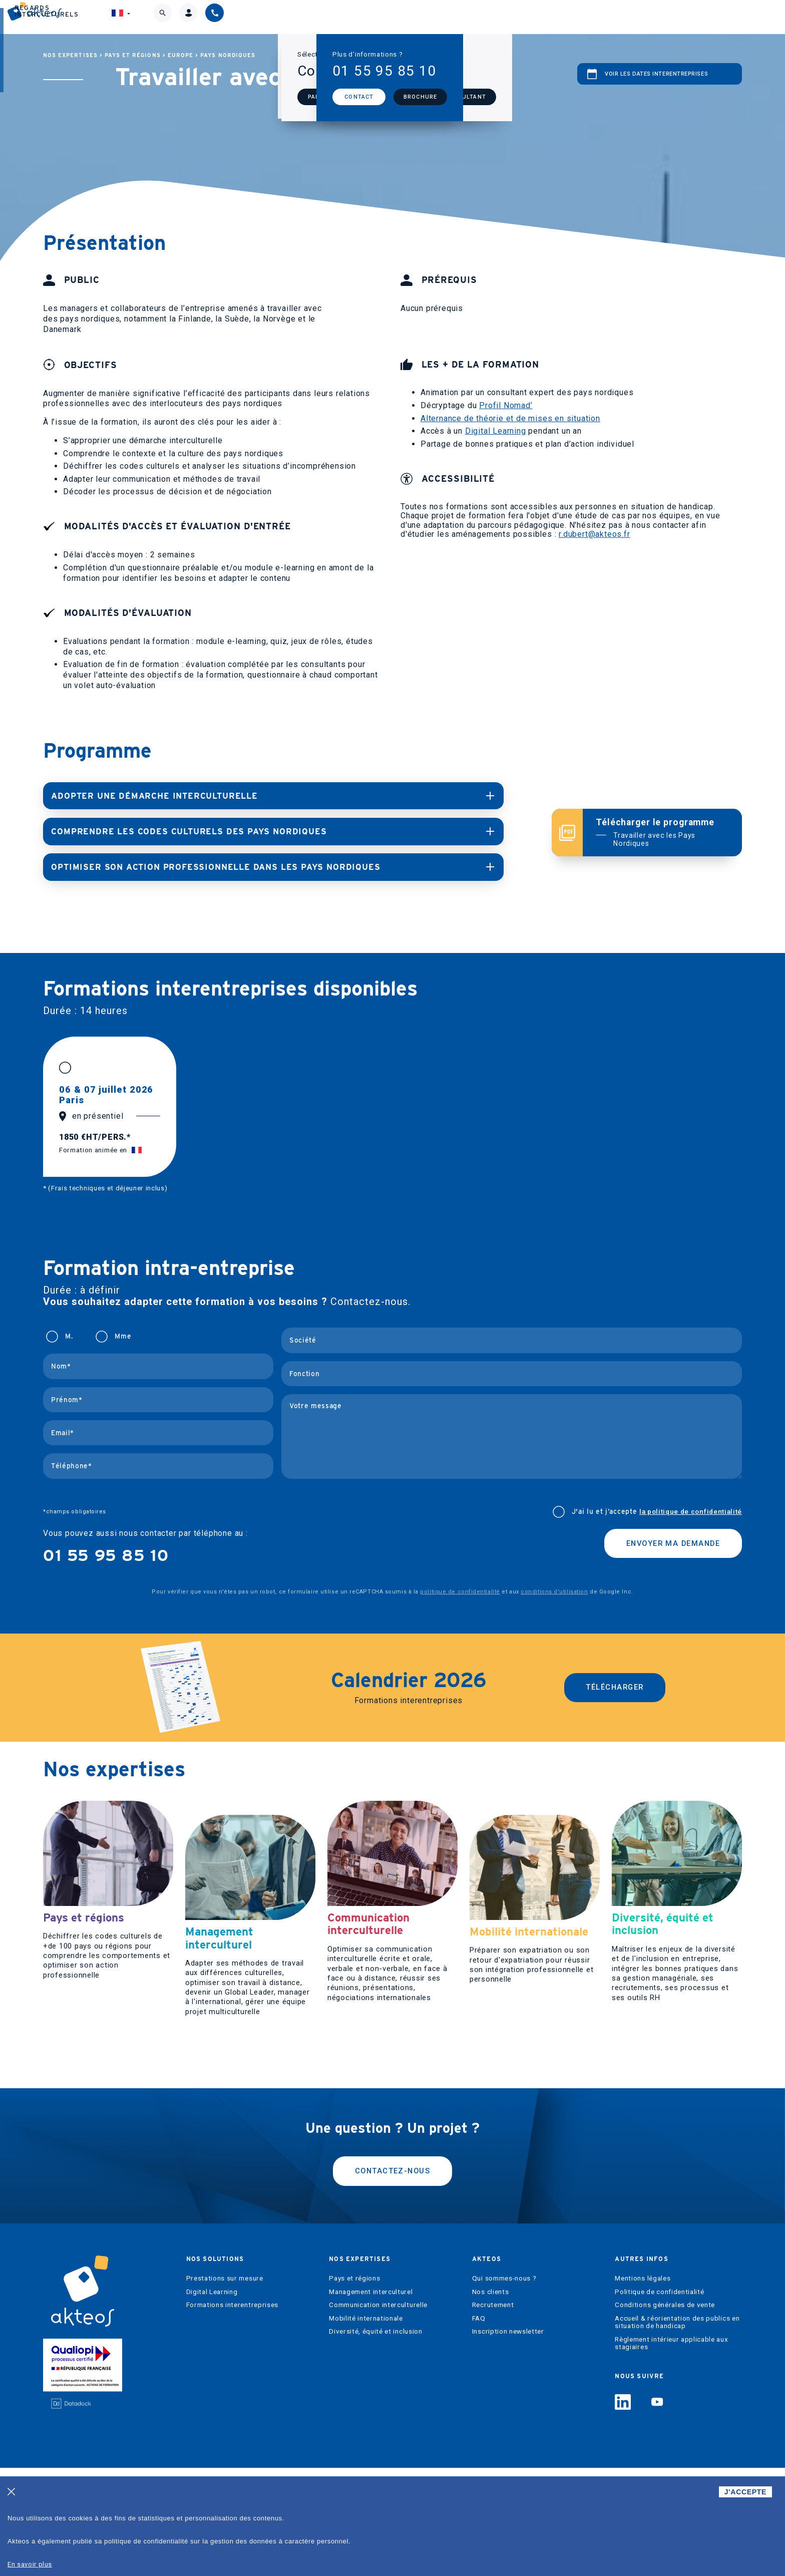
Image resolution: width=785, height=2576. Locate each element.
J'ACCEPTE (745, 2492)
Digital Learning (495, 431)
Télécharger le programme (662, 832)
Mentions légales (642, 2386)
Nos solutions (279, 17)
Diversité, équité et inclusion (375, 2439)
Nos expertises (378, 17)
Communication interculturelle (378, 2413)
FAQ (479, 2426)
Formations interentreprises (232, 2413)
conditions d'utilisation (554, 1590)
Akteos (460, 17)
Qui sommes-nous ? (504, 2386)
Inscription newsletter (508, 2439)
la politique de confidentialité (690, 1510)
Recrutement (493, 2413)
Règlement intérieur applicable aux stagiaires (671, 2451)
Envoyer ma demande (666, 1543)
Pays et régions (133, 55)
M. (69, 1335)
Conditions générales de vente (665, 2413)
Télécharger (615, 1686)
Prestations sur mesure (224, 2386)
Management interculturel (371, 2400)
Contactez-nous (392, 2277)
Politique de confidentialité (659, 2400)
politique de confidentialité (460, 1590)
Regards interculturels (562, 17)
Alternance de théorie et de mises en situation (510, 418)
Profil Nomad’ (505, 405)
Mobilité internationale (366, 2426)
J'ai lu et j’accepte (657, 1510)
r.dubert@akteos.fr (594, 534)
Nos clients (490, 2400)
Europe (180, 55)
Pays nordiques (227, 55)
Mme (123, 1335)
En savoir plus (30, 2564)
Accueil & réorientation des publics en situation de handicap (677, 2430)
